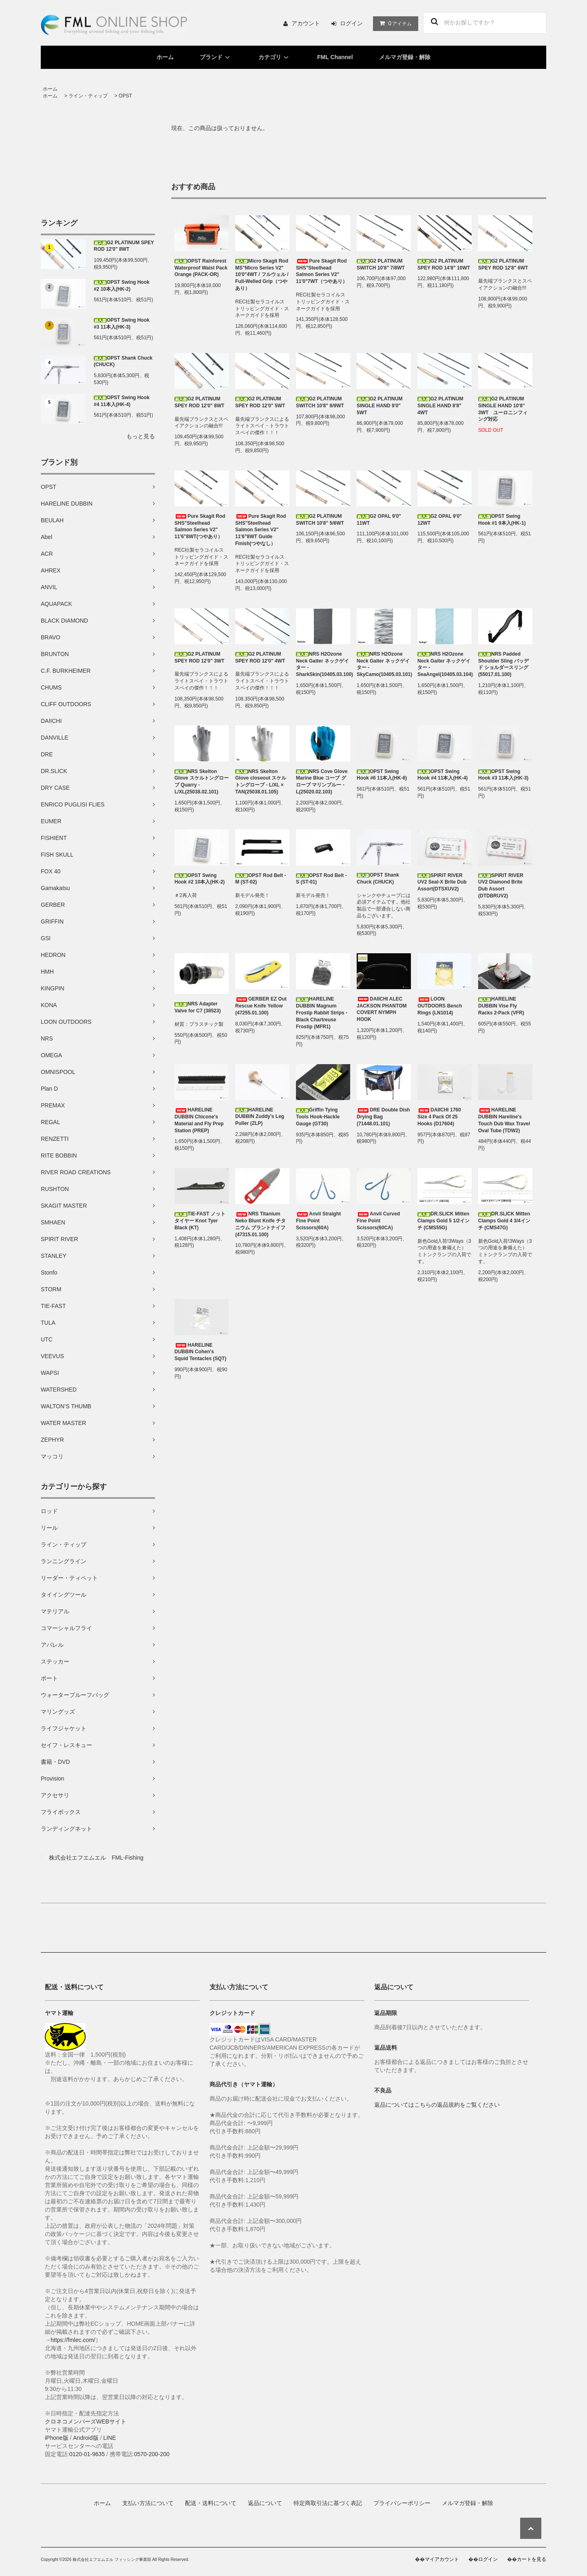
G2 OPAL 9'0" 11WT (379, 519)
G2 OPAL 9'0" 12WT (439, 519)
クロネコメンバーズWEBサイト (85, 2421)
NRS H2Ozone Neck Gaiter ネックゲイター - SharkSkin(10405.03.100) (323, 664)
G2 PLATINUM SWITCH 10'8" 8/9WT (320, 402)
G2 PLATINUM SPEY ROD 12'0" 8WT (124, 246)
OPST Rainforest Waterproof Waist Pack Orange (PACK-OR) (200, 268)
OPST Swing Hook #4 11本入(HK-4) (122, 401)
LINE (109, 2438)
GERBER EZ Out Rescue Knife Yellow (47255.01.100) (261, 1006)
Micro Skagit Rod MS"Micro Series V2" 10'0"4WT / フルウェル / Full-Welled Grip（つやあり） (262, 274)
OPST (125, 96)
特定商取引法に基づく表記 (328, 2503)
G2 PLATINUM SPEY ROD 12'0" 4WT (260, 657)
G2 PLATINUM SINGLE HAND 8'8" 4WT (440, 405)
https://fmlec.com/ (73, 2340)
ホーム (165, 57)
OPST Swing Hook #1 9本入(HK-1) (502, 519)
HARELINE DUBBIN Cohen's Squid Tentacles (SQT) (200, 1352)
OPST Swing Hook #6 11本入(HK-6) (382, 775)
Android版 (85, 2438)
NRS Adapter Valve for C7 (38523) (197, 1007)
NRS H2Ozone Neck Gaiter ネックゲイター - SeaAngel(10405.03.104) (444, 664)
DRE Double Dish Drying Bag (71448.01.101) (383, 1117)
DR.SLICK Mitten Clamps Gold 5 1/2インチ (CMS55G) (443, 1221)
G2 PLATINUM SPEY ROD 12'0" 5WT (260, 402)
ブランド (216, 57)
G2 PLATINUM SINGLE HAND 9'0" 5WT (379, 405)
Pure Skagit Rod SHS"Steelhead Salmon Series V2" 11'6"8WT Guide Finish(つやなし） (260, 529)
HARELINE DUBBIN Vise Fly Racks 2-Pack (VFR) (501, 1006)
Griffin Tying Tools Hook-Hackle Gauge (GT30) (318, 1117)
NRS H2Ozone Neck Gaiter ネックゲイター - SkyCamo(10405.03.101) (384, 664)
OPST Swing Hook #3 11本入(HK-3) (122, 323)
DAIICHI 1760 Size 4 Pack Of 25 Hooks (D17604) (439, 1117)
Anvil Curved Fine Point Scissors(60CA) (378, 1221)
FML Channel (335, 57)
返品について (265, 2503)
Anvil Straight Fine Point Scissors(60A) (318, 1221)
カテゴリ (274, 57)
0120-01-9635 (87, 2454)
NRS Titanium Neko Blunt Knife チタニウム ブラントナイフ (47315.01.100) (260, 1224)
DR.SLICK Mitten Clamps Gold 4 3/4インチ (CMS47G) (504, 1221)
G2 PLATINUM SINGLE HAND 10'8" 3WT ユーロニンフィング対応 (502, 409)
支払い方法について (148, 2503)
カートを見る (531, 2559)
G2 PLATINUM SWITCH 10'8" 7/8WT (381, 264)
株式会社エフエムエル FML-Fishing (96, 1857)
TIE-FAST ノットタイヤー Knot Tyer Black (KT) (199, 1221)
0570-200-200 (152, 2454)
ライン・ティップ (88, 96)
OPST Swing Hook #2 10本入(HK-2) (122, 285)
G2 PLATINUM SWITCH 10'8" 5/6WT (320, 519)
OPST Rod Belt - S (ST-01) (321, 879)
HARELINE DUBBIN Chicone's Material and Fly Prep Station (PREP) (199, 1120)
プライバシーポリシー (401, 2503)
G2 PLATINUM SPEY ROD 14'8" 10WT (443, 264)
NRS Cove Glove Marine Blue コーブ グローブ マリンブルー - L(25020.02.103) (322, 782)
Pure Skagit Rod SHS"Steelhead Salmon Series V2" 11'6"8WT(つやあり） (199, 526)
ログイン (351, 23)
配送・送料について (210, 2503)
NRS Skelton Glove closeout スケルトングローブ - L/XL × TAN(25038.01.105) (260, 782)
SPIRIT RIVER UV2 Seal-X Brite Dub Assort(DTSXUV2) (442, 882)
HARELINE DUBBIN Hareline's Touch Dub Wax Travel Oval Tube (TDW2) (504, 1120)
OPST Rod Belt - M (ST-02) (260, 879)
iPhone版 (56, 2438)
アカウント (305, 23)
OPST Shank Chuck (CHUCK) (123, 361)
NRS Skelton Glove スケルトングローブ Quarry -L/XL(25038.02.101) (201, 782)
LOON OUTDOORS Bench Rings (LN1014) (439, 1006)
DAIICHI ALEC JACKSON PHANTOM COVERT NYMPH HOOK (381, 1009)
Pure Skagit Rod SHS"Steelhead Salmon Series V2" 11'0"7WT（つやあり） (321, 271)
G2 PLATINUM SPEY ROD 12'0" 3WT (199, 657)
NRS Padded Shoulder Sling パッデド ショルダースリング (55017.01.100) (503, 664)
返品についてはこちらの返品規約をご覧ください (437, 2104)
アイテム (394, 23)
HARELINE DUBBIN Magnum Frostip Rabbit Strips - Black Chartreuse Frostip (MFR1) (321, 1012)
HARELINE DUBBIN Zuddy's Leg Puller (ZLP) (259, 1117)
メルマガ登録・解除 (404, 57)
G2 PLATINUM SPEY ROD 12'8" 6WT (503, 264)
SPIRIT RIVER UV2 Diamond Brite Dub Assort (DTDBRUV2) (500, 886)
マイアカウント (442, 2559)
